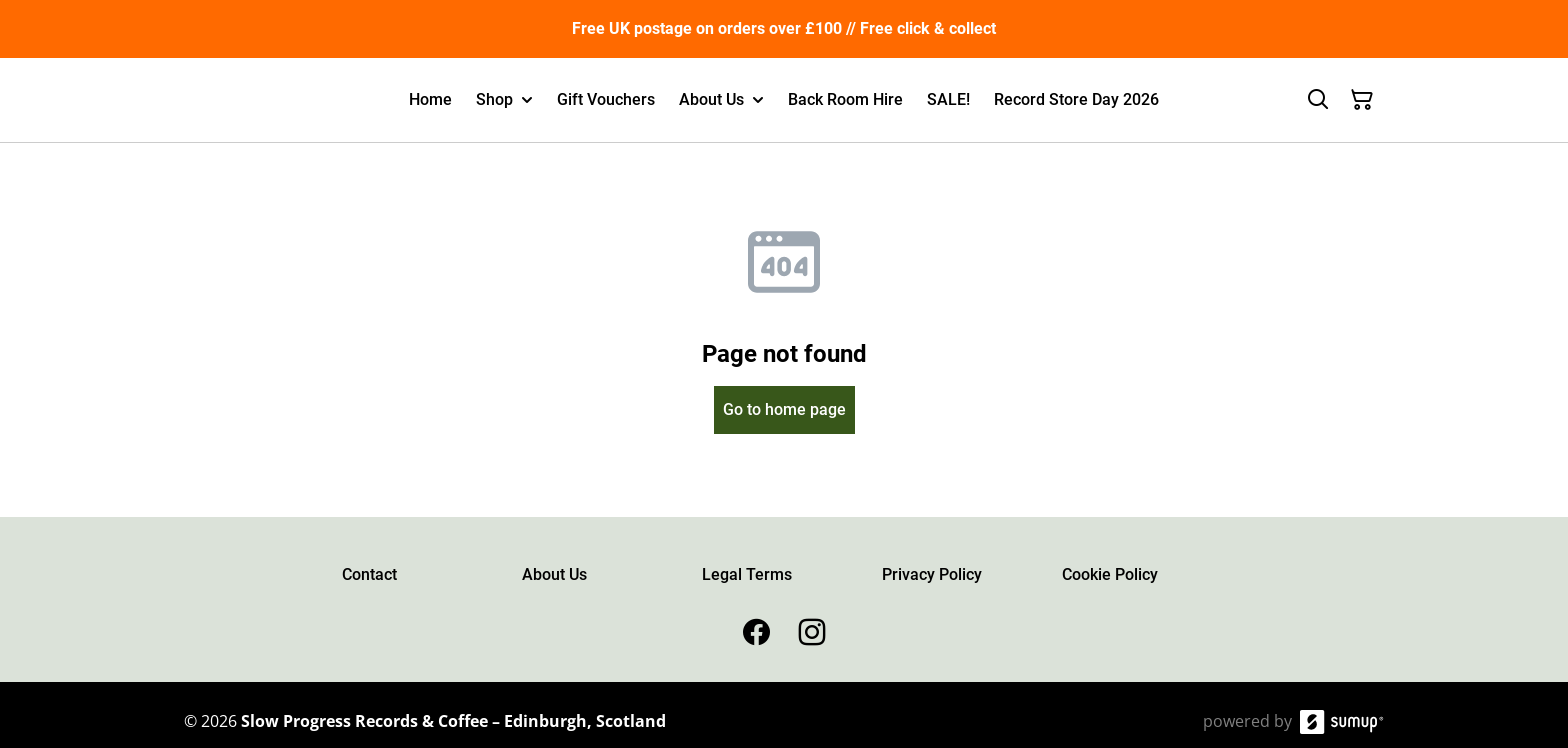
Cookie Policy (1110, 574)
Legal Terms (747, 574)
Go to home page (784, 409)
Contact (369, 574)
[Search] (1318, 100)
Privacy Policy (932, 574)
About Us (554, 574)
